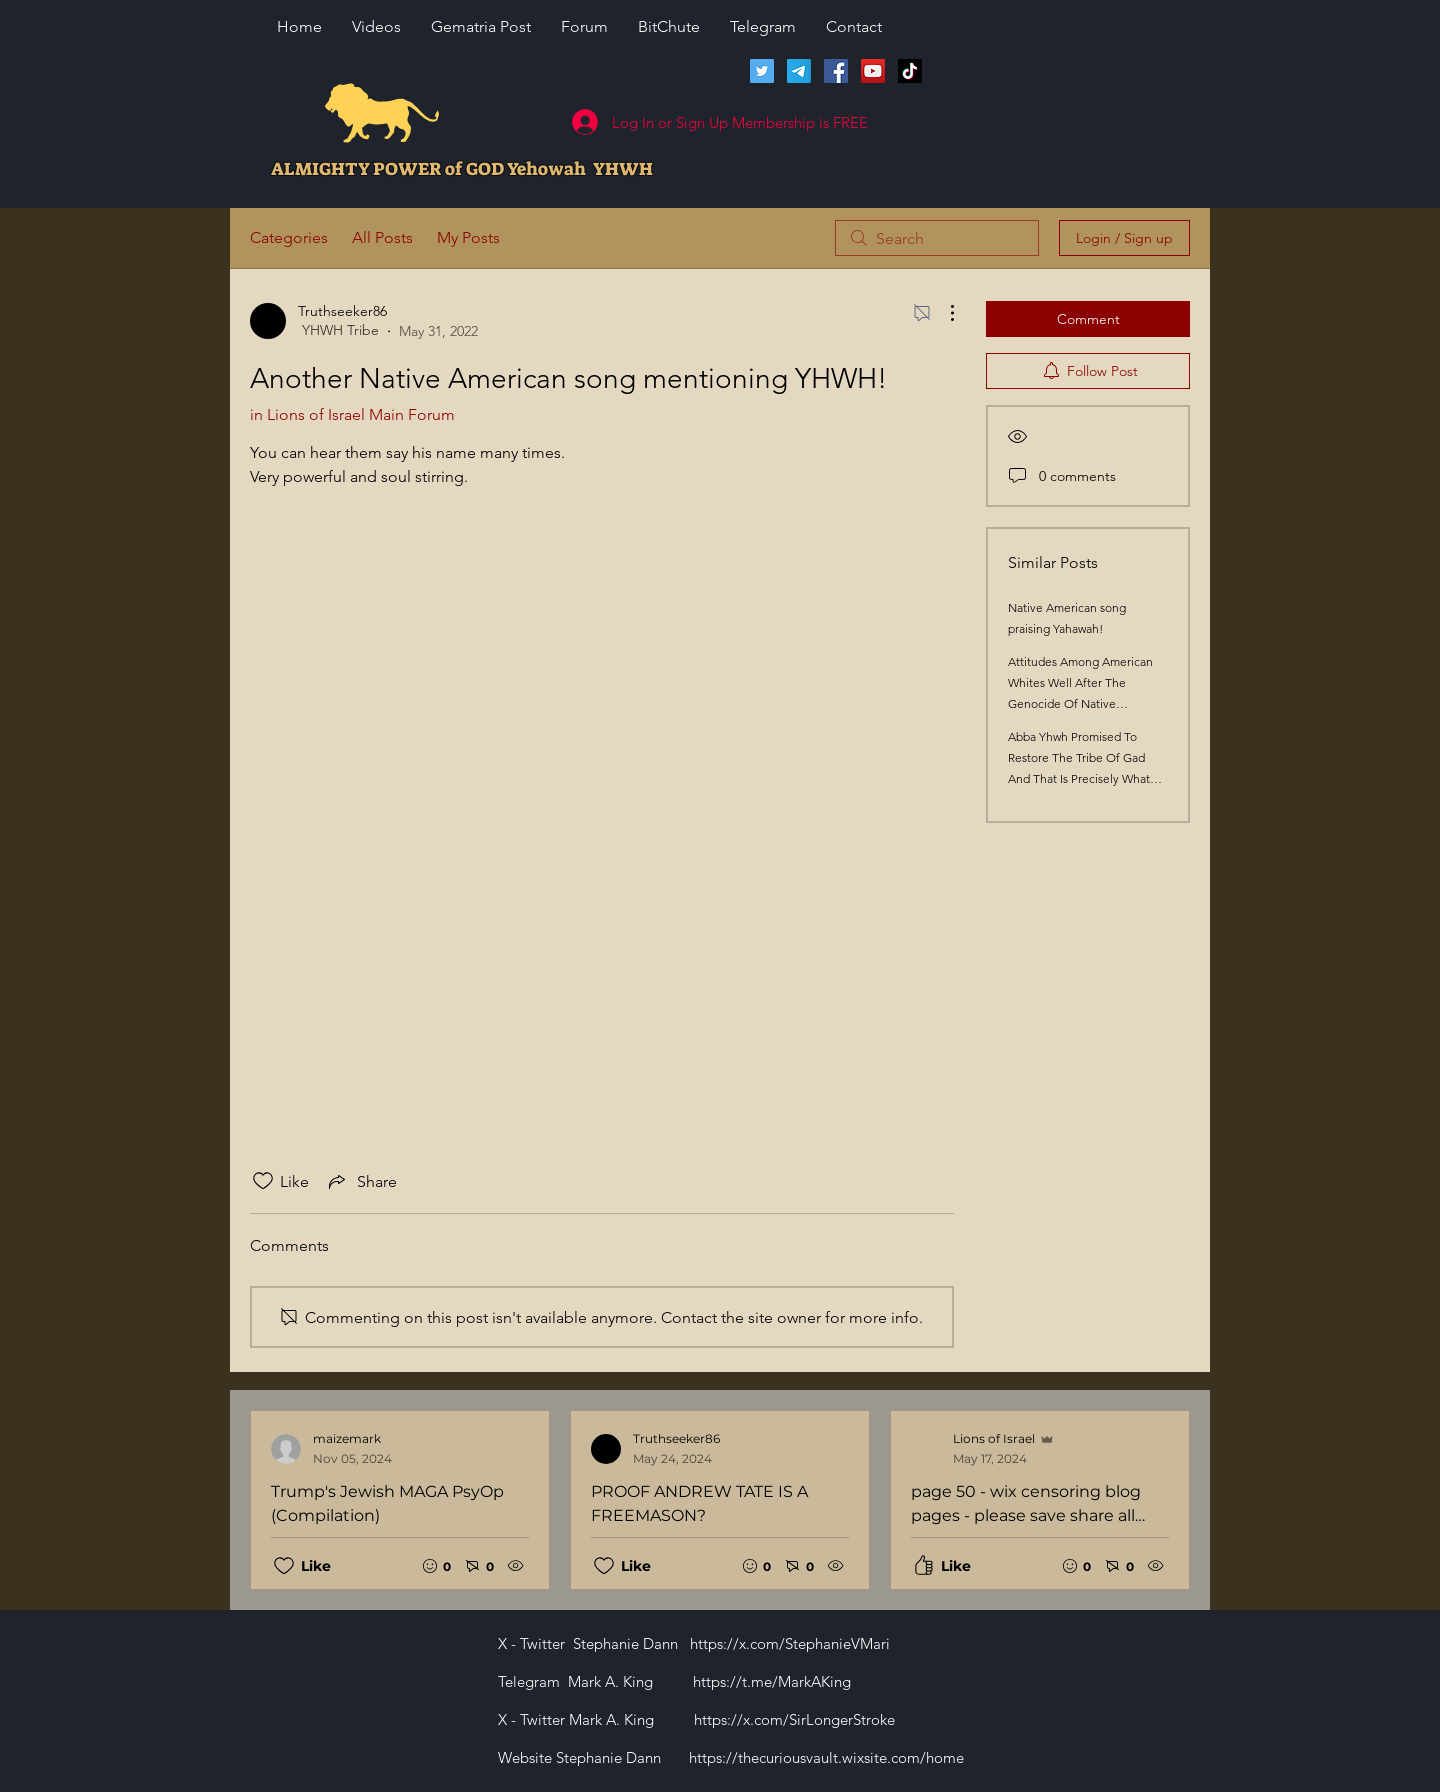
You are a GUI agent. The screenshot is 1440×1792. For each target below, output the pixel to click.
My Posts (468, 237)
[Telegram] (799, 71)
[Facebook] (836, 71)
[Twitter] (762, 71)
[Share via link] (361, 1181)
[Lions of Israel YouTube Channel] (873, 71)
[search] (937, 238)
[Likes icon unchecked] (263, 1181)
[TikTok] (910, 71)
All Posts (382, 237)
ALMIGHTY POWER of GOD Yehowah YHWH (462, 169)
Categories (289, 237)
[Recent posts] (720, 1500)
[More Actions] (942, 313)
